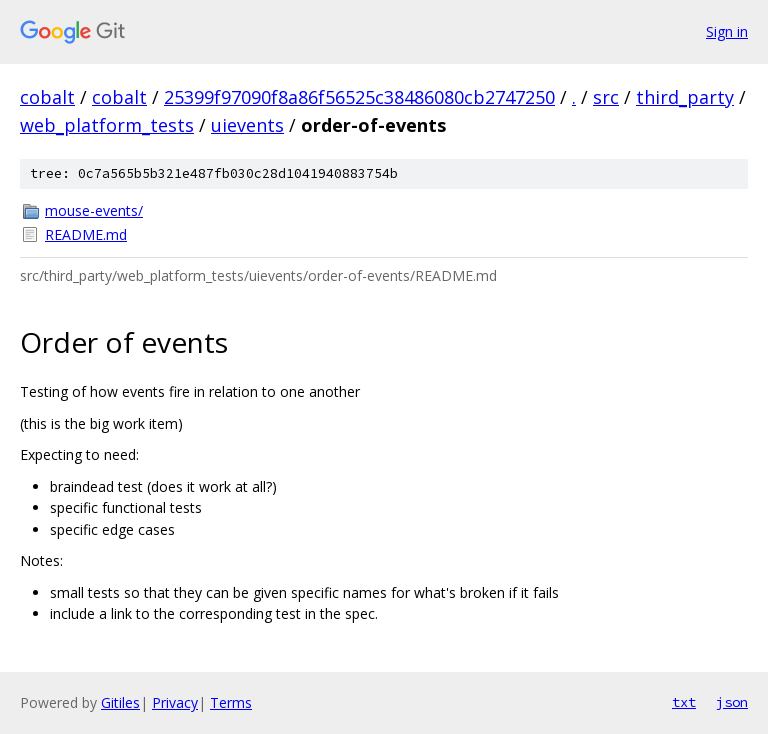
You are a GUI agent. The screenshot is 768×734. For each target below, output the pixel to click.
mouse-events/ (94, 210)
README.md (86, 234)
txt (684, 702)
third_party (685, 97)
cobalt (47, 97)
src (606, 97)
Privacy (175, 702)
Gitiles (120, 702)
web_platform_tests (107, 125)
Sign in (727, 31)
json (732, 702)
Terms (231, 702)
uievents (247, 125)
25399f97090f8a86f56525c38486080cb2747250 (359, 97)
